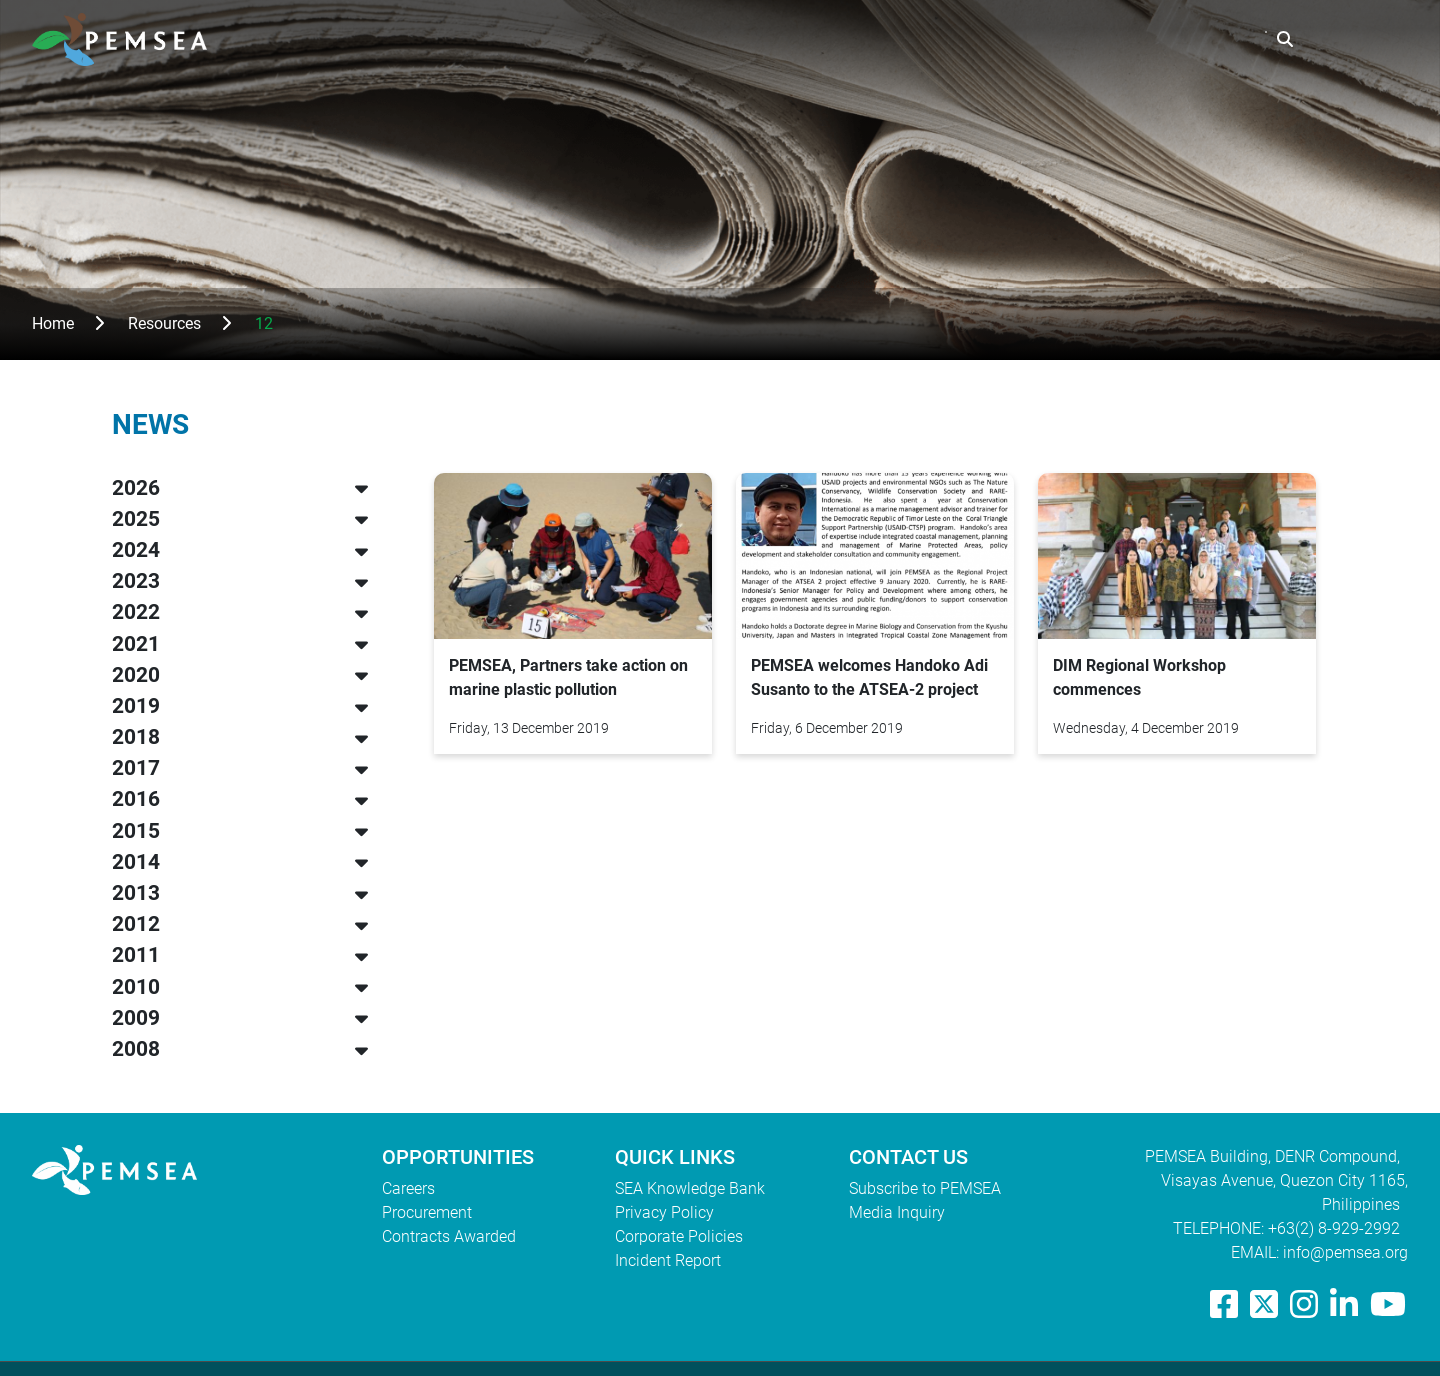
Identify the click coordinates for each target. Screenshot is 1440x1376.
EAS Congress (1196, 39)
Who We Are (817, 39)
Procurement (427, 1212)
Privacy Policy (664, 1212)
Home (53, 323)
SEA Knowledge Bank (690, 1188)
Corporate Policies (679, 1236)
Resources (1067, 39)
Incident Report (668, 1260)
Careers (408, 1188)
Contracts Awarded (449, 1236)
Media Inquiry (897, 1212)
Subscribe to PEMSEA (925, 1188)
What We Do (945, 39)
